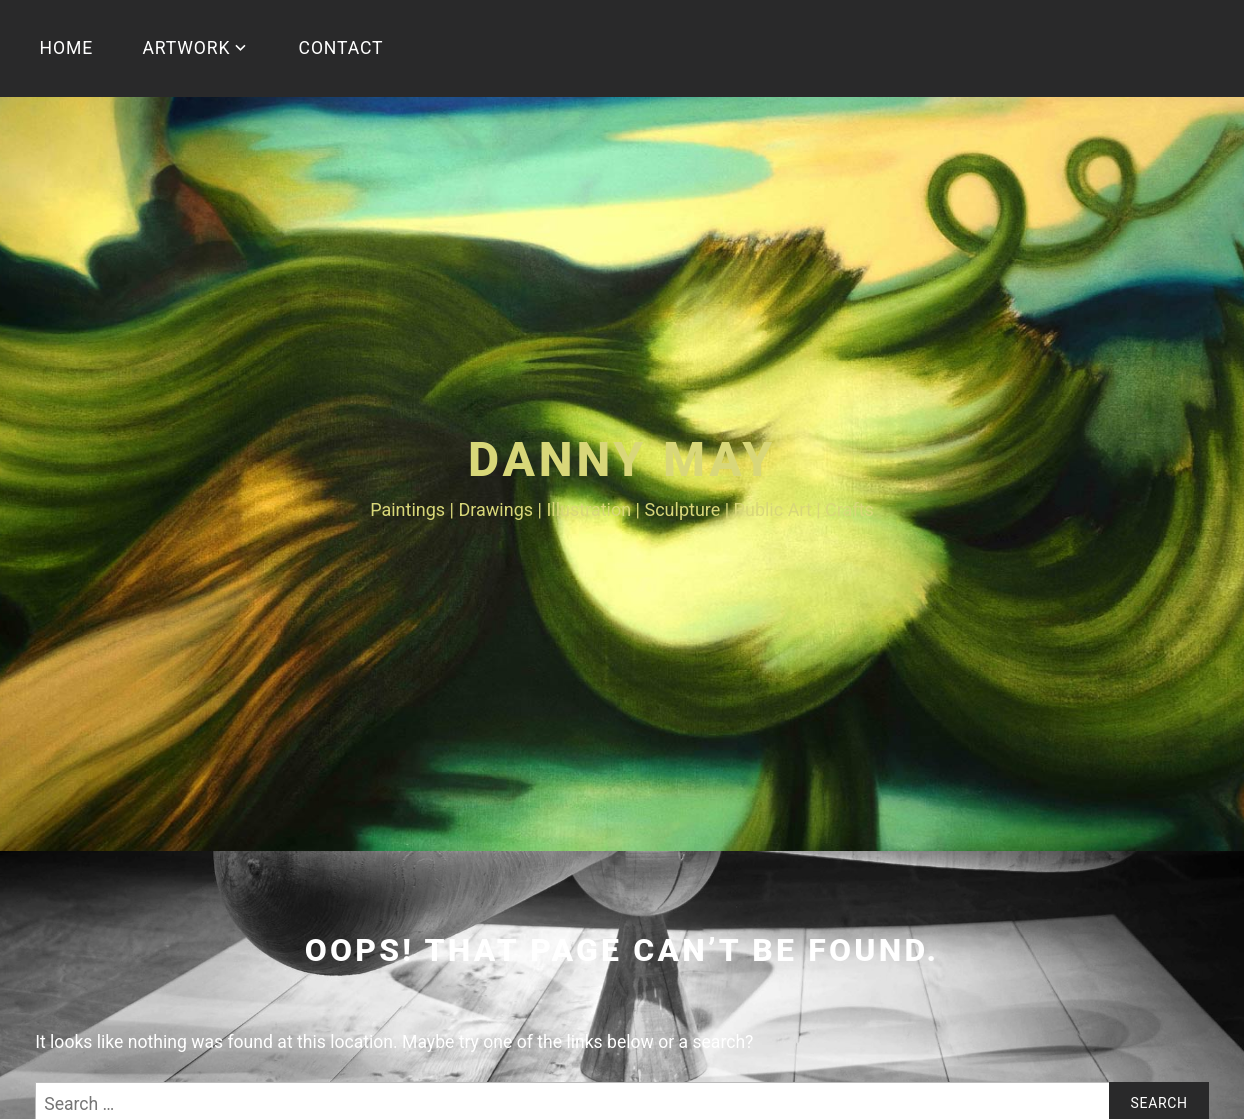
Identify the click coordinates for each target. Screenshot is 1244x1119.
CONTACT (341, 48)
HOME (67, 48)
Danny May (622, 459)
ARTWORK (186, 48)
